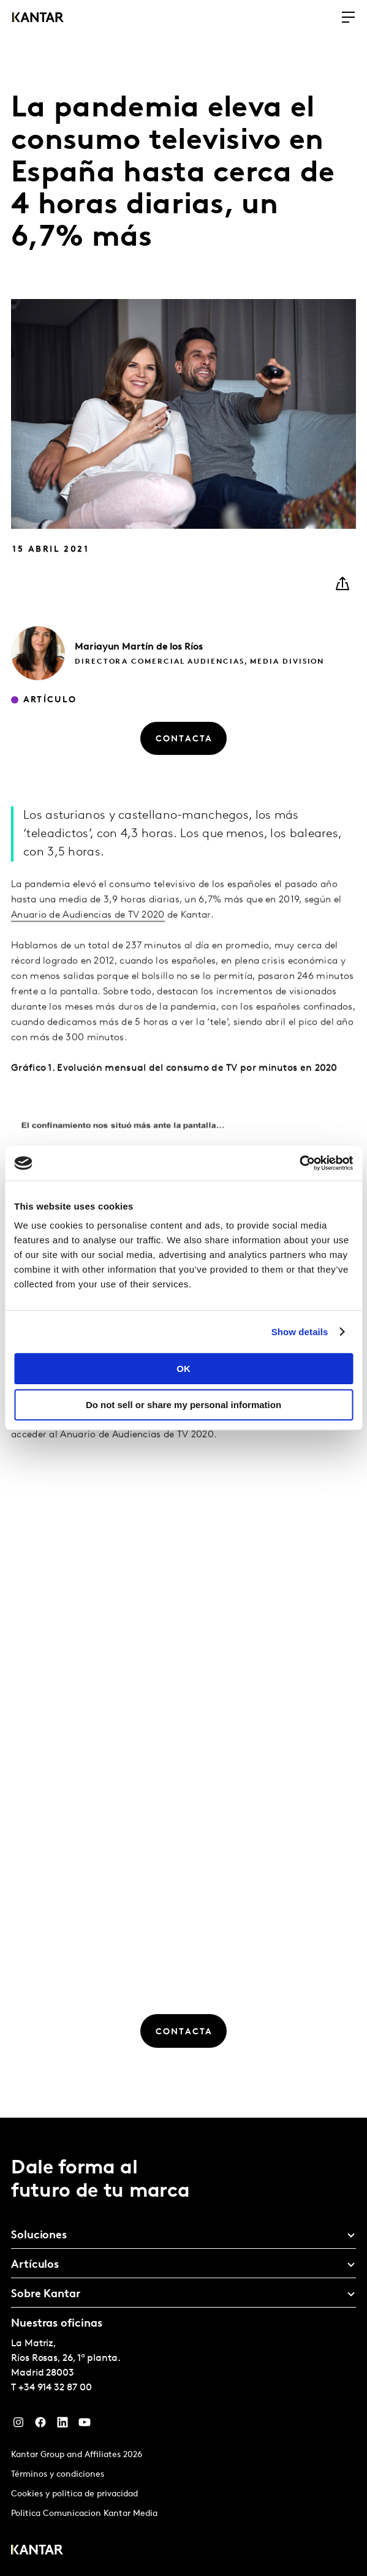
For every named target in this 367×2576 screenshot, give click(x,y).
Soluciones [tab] (39, 2235)
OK (183, 1368)
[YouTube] (84, 2425)
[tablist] (183, 2347)
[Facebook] (40, 2425)
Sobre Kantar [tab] (45, 2294)
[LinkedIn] (62, 2425)
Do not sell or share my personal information (183, 1405)
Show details (299, 1332)
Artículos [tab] (35, 2265)
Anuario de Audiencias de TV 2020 (88, 949)
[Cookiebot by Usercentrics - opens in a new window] (299, 1163)
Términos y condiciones (57, 2474)
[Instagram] (18, 2425)
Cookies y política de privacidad (74, 2494)
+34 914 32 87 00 (55, 2388)
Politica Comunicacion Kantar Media (84, 2513)
